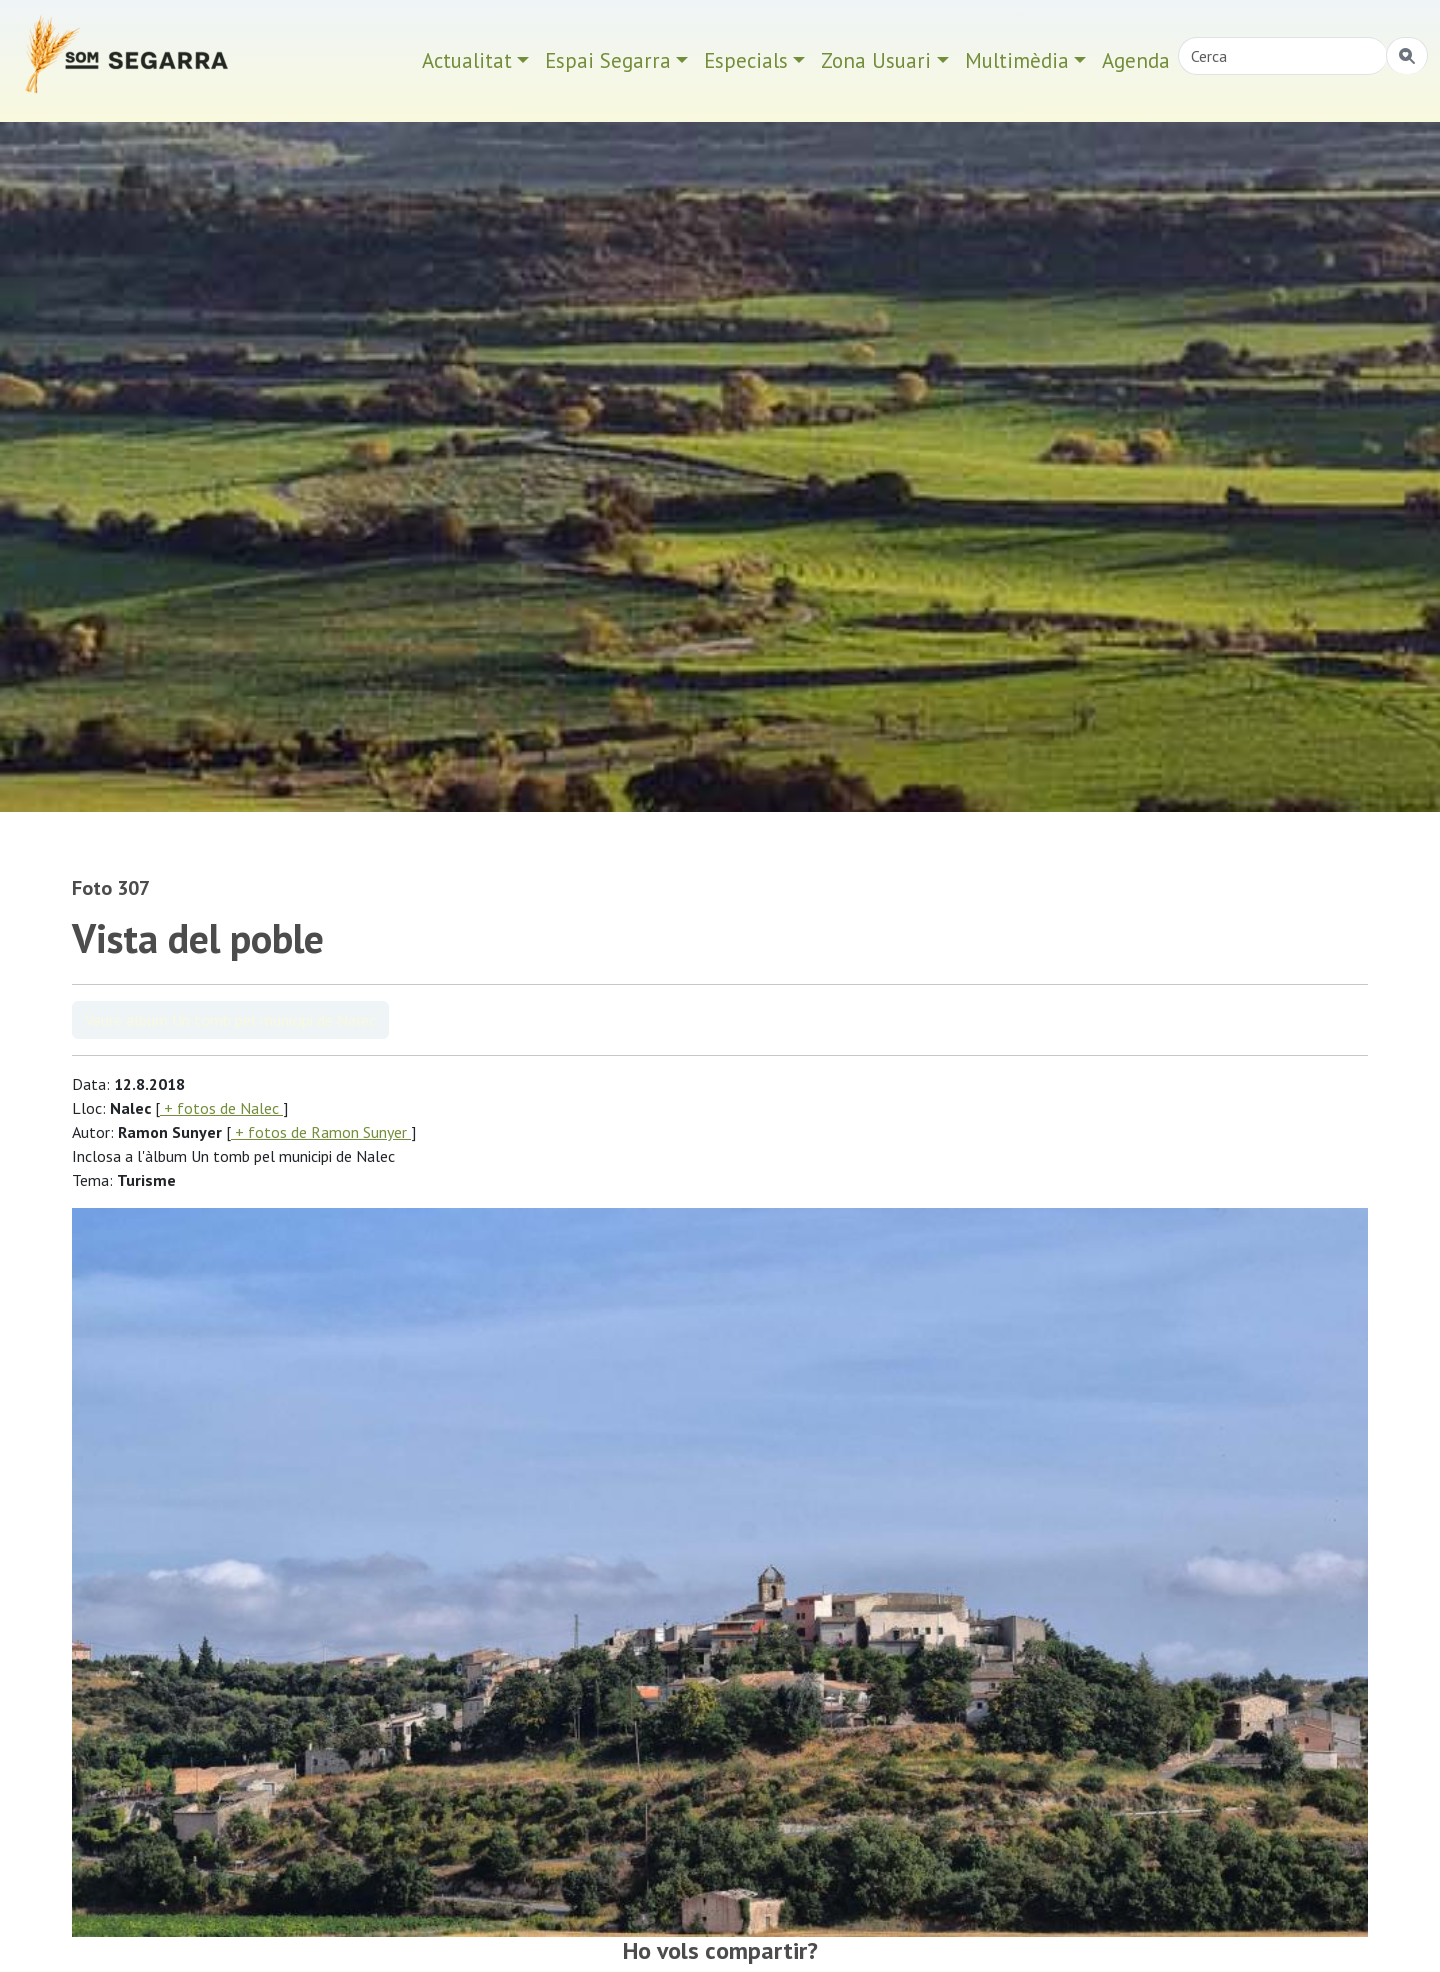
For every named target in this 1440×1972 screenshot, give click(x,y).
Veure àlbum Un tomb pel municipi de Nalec (230, 1020)
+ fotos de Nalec (221, 1108)
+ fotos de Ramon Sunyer (321, 1132)
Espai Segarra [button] (608, 60)
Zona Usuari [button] (876, 60)
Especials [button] (746, 60)
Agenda (1136, 60)
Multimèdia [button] (1017, 60)
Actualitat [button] (467, 60)
